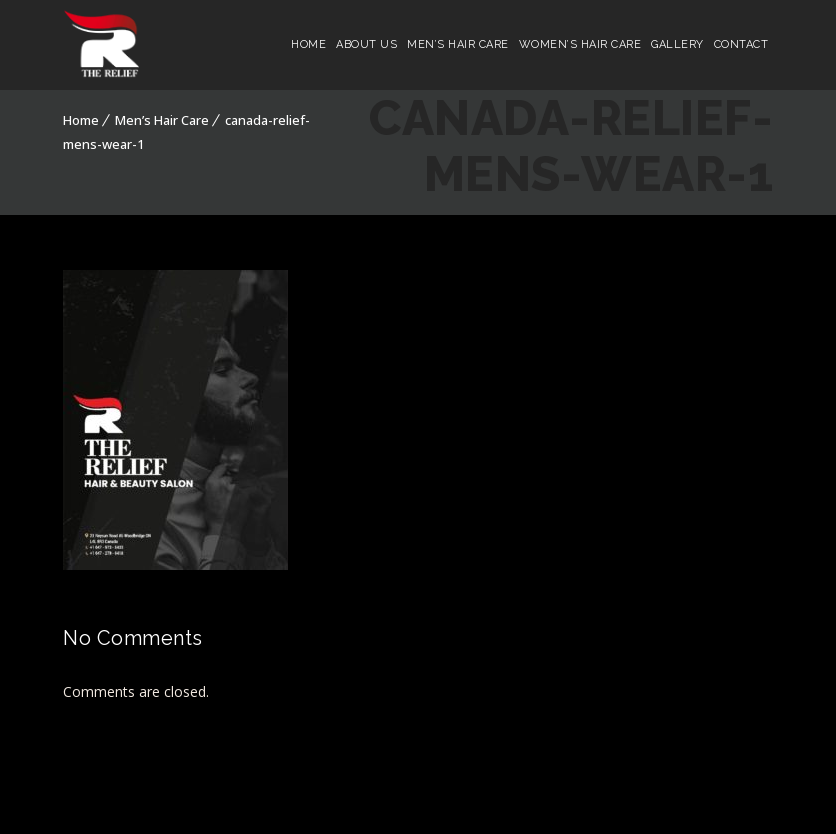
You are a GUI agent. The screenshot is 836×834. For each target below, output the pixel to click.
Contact (741, 44)
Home (308, 44)
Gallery (677, 44)
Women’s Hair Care (580, 44)
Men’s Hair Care (458, 44)
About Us (366, 44)
